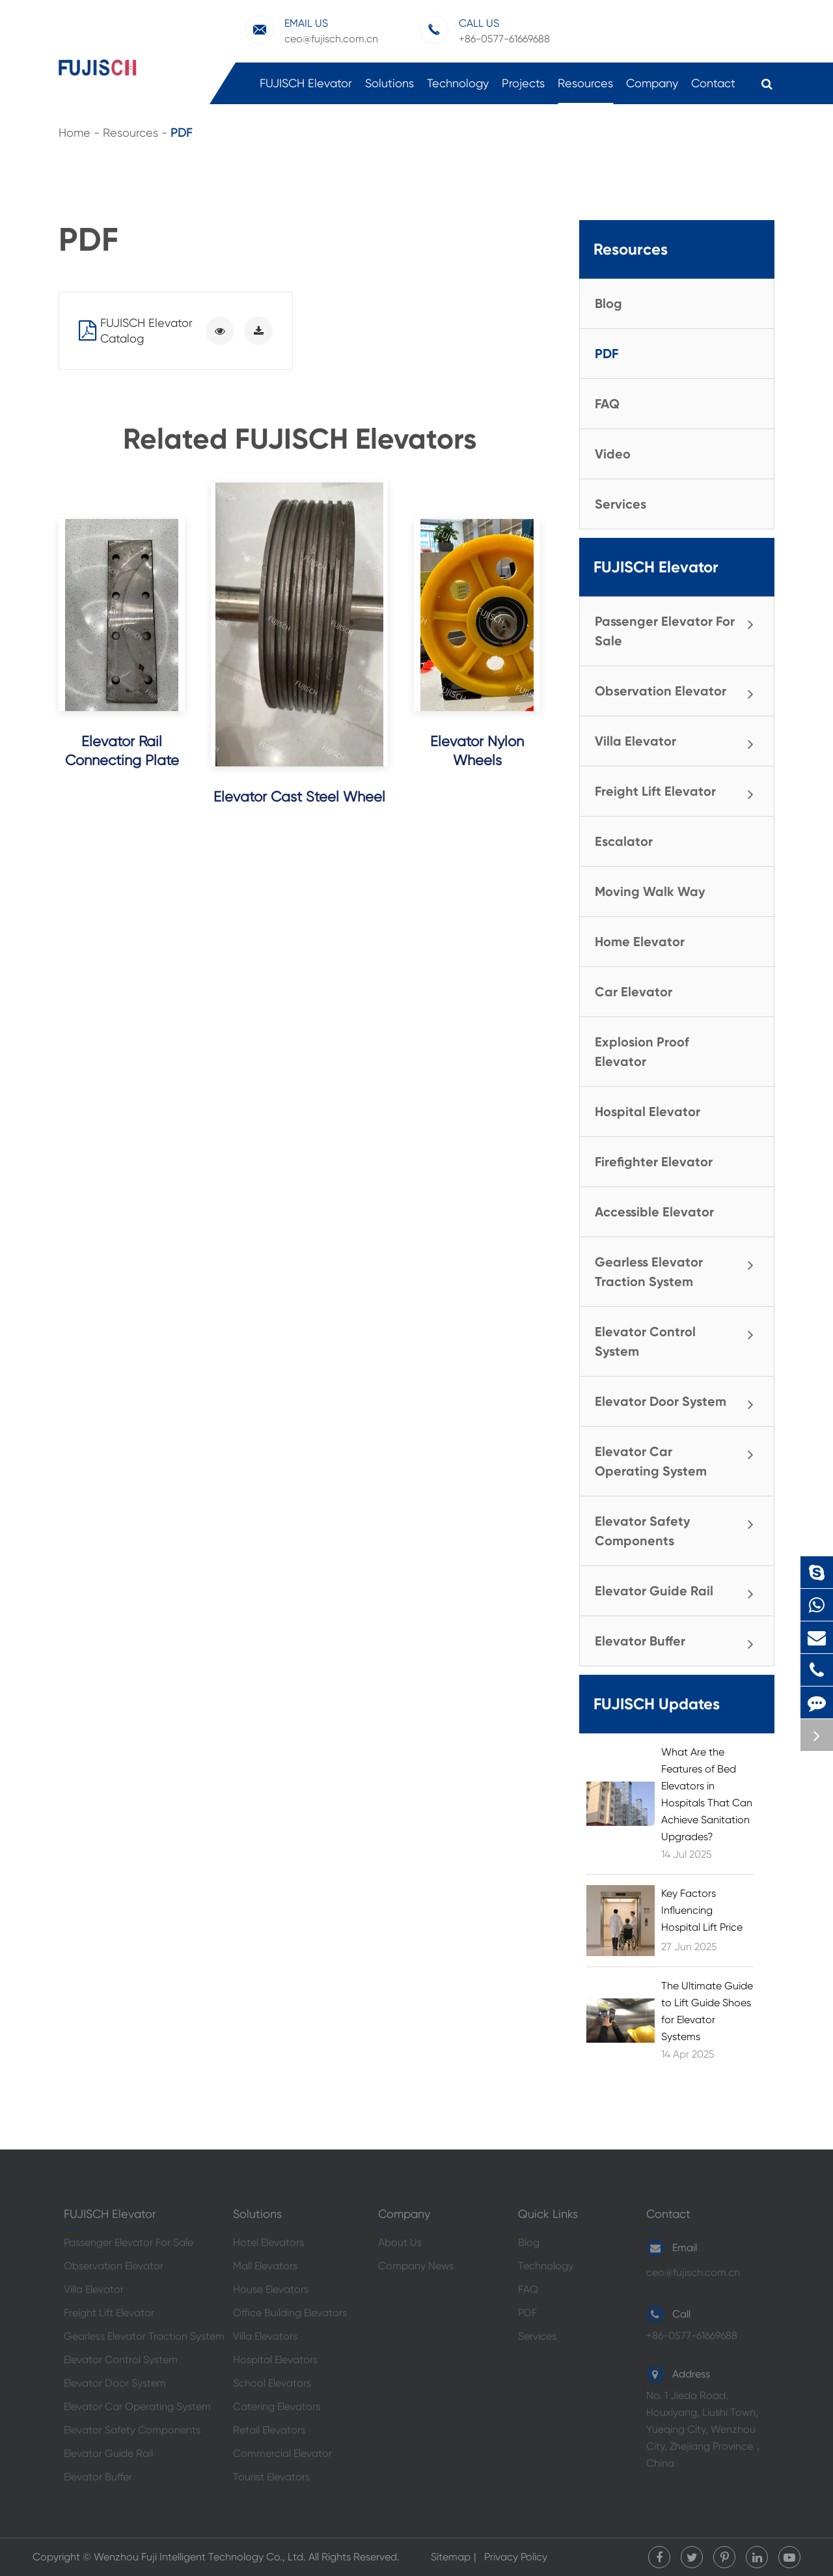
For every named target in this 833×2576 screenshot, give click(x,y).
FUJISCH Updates (657, 1703)
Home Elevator (640, 941)
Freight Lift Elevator (679, 792)
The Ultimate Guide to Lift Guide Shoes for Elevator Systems (707, 2011)
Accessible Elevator (654, 1212)
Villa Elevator (679, 742)
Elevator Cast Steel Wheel (299, 797)
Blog (608, 303)
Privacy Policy (515, 2557)
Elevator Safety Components (679, 1528)
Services (620, 504)
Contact (713, 90)
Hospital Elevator (647, 1111)
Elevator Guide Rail (679, 1592)
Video (613, 454)
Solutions (389, 90)
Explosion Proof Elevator (642, 1051)
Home (74, 132)
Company (652, 90)
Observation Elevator (679, 692)
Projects (523, 90)
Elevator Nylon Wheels (477, 750)
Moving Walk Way (650, 891)
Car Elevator (633, 992)
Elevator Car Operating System (679, 1459)
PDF (181, 132)
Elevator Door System (679, 1403)
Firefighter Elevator (654, 1161)
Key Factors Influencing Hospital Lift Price (702, 1910)
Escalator (624, 841)
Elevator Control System (679, 1339)
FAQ (607, 404)
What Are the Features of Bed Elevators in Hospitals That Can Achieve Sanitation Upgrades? (706, 1794)
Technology (458, 90)
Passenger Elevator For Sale (679, 629)
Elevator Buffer (679, 1642)
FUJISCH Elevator (306, 90)
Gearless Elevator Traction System (679, 1269)
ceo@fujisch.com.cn (311, 30)
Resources (585, 90)
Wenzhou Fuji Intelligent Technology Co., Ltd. (200, 2557)
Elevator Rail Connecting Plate (122, 750)
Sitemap (451, 2557)
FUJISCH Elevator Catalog (136, 330)
